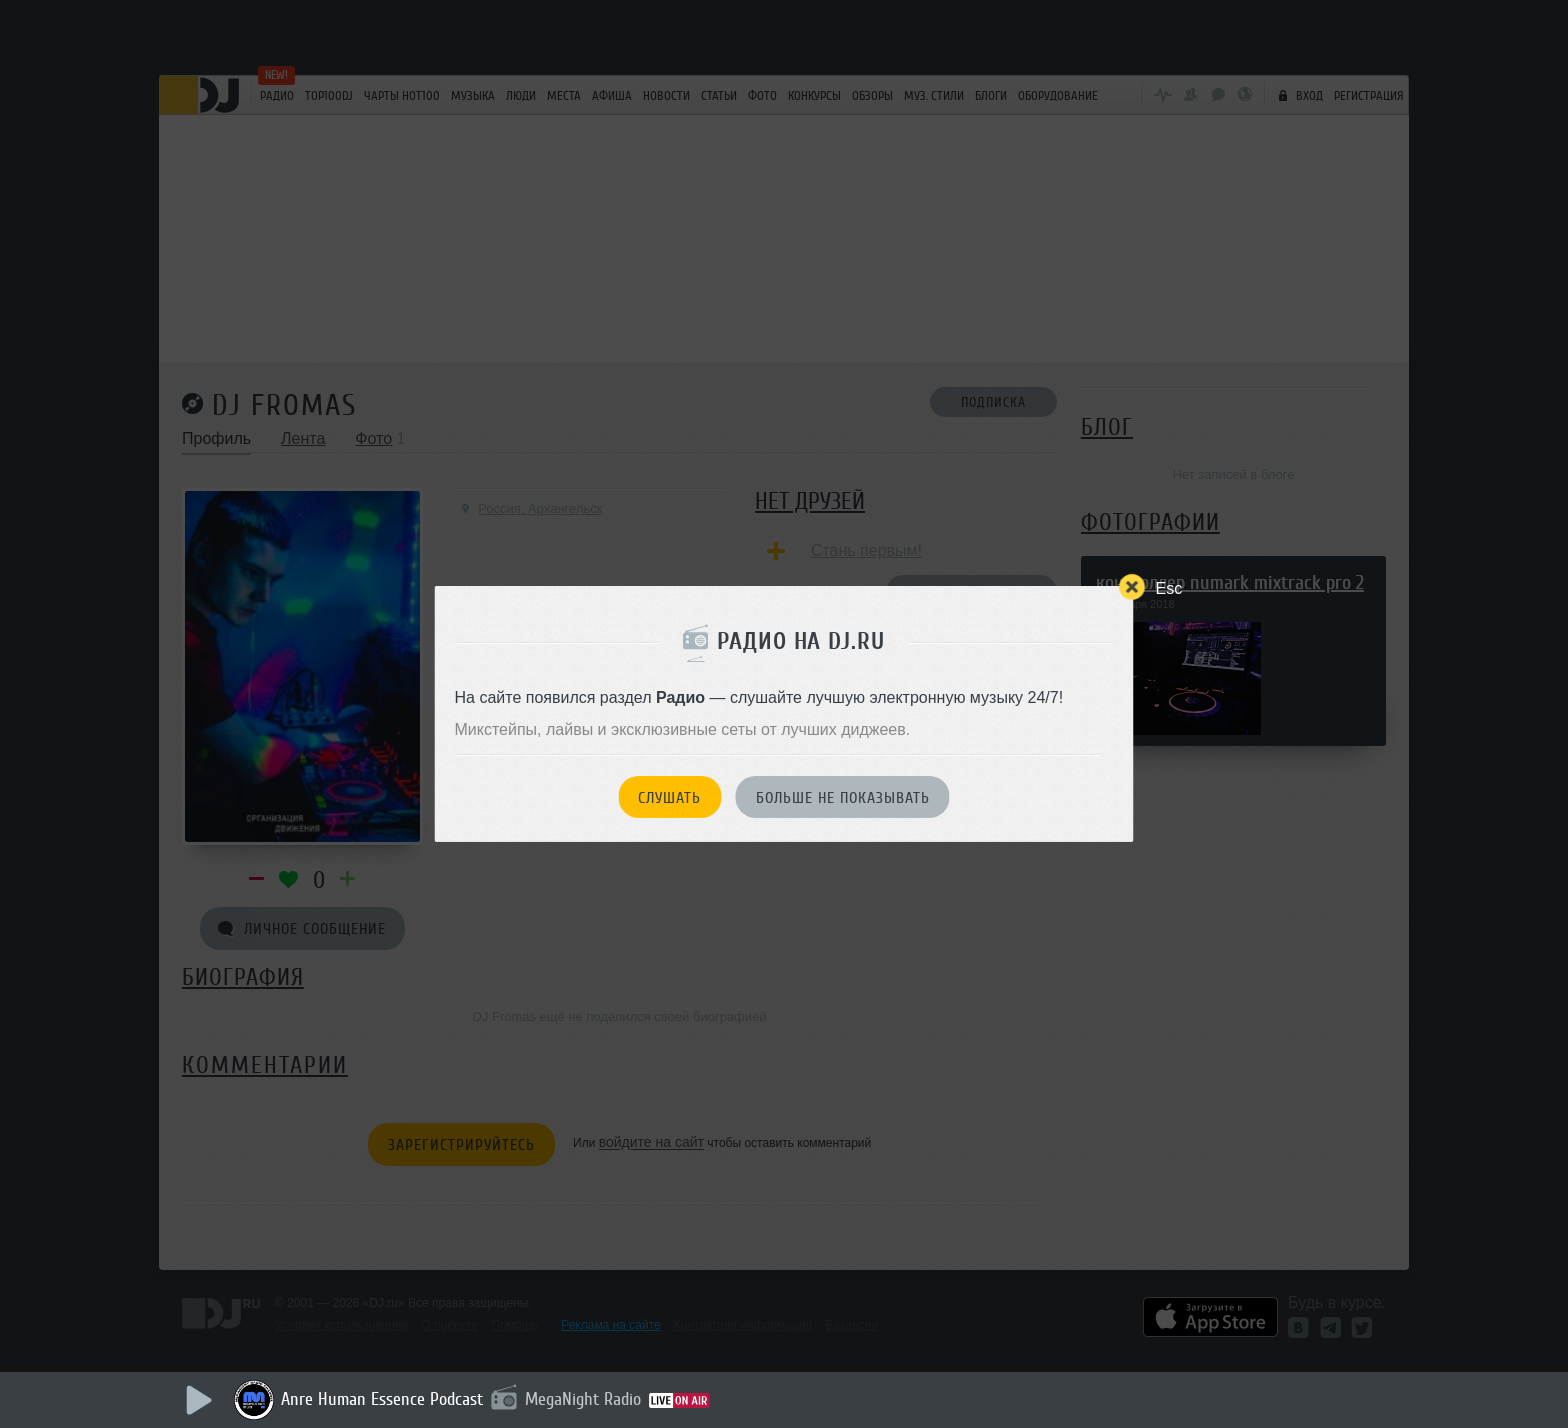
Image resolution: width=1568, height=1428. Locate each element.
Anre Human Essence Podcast (382, 1399)
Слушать (669, 798)
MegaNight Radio (583, 1399)
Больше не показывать (843, 798)
